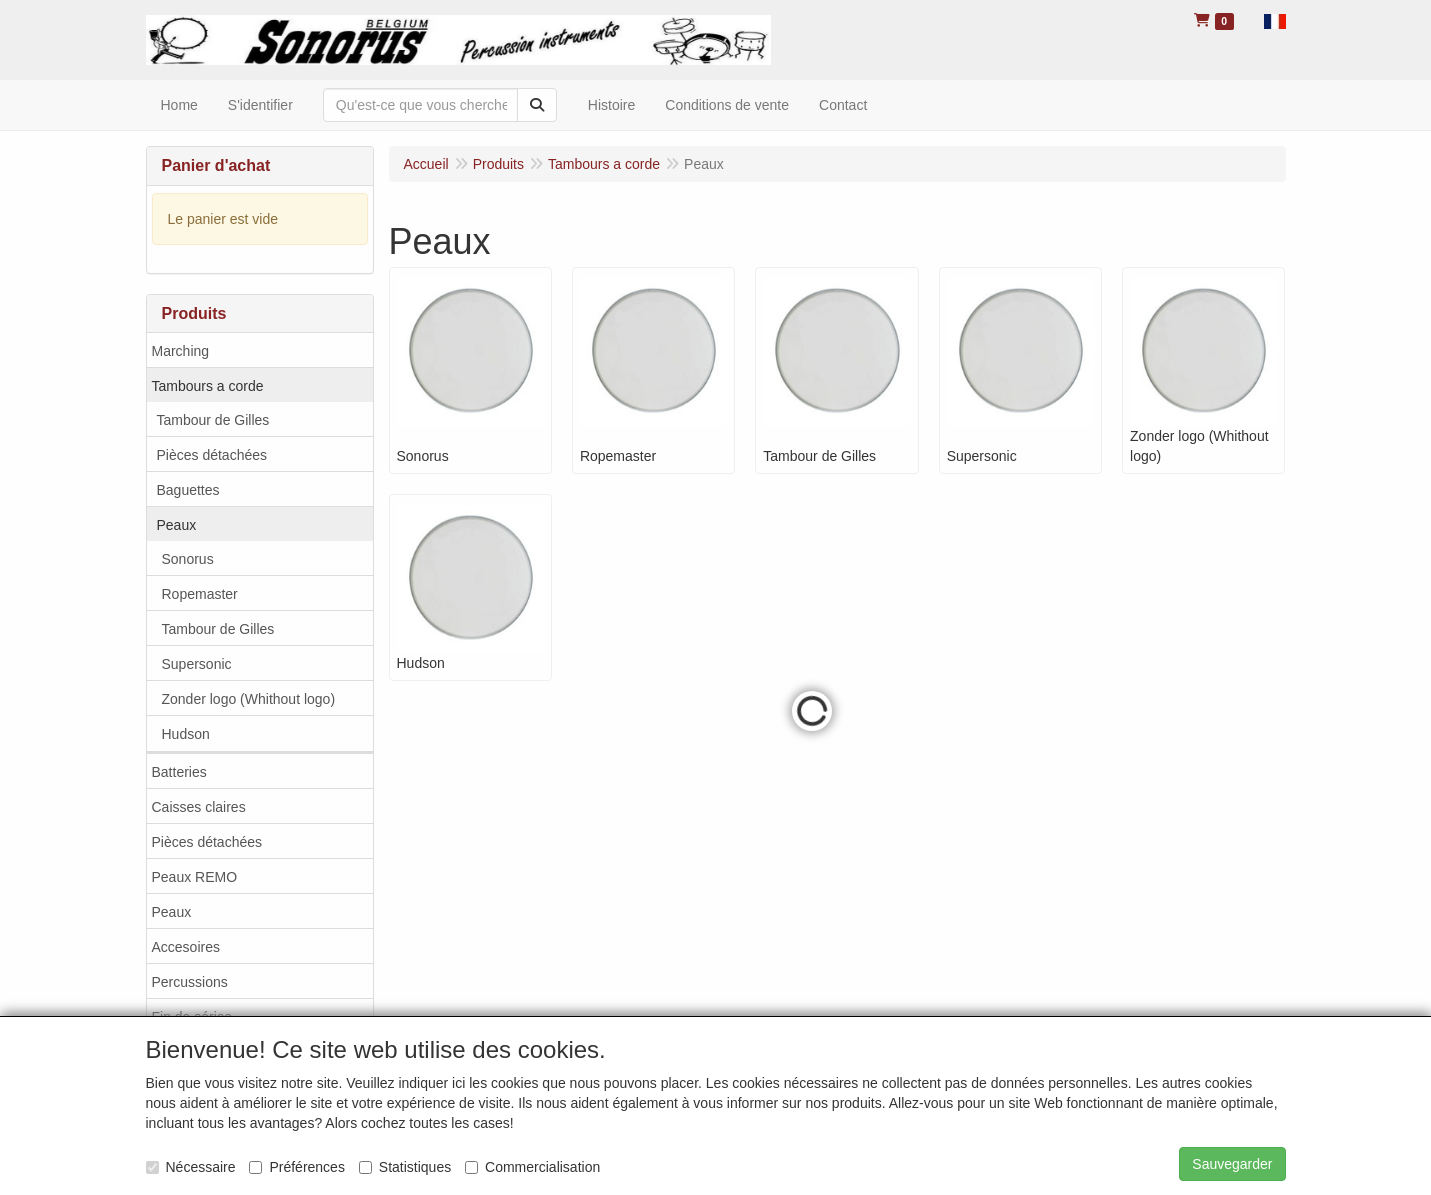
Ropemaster (200, 594)
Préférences (296, 1167)
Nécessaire (191, 1167)
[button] (1275, 20)
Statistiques (405, 1167)
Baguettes (188, 490)
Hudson (186, 734)
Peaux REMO (195, 877)
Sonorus (188, 559)
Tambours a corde (208, 386)
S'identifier (260, 105)
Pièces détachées (212, 455)
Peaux (177, 525)
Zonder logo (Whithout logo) (249, 699)
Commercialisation (532, 1167)
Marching (181, 351)
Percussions (190, 982)
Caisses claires (199, 807)
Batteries (179, 772)
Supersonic (197, 664)
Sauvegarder (1232, 1164)
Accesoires (186, 947)
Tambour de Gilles (213, 420)
